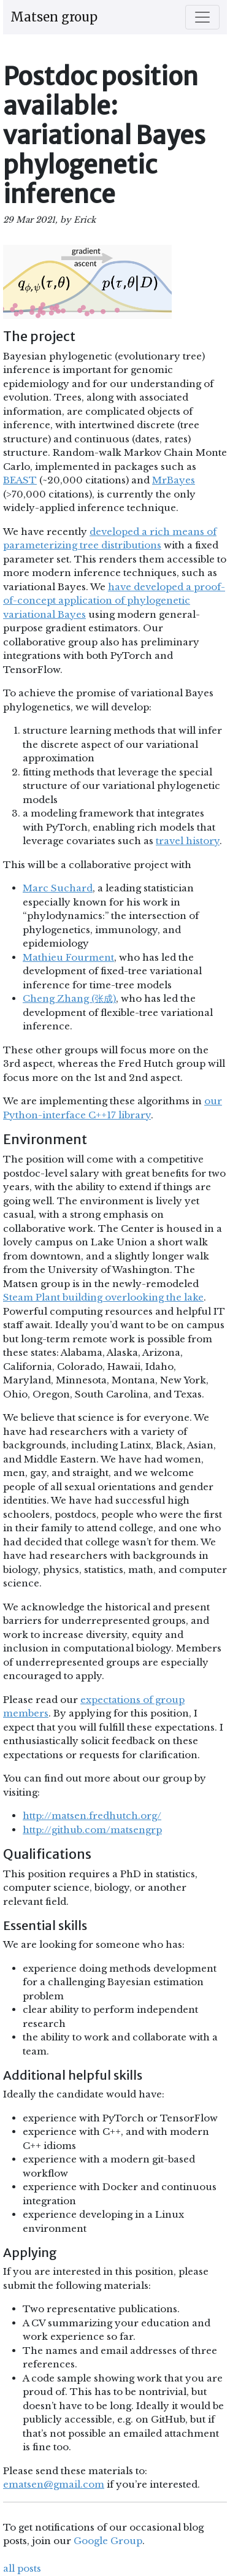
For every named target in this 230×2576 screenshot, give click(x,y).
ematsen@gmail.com (53, 2484)
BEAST (20, 480)
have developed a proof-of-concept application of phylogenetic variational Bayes (114, 600)
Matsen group (54, 17)
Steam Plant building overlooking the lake (103, 1297)
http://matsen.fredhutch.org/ (92, 1815)
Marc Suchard (58, 888)
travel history (188, 841)
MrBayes (173, 480)
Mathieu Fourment (68, 957)
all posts (22, 2568)
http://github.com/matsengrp (92, 1830)
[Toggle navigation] (202, 17)
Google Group (108, 2541)
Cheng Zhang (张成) (69, 998)
